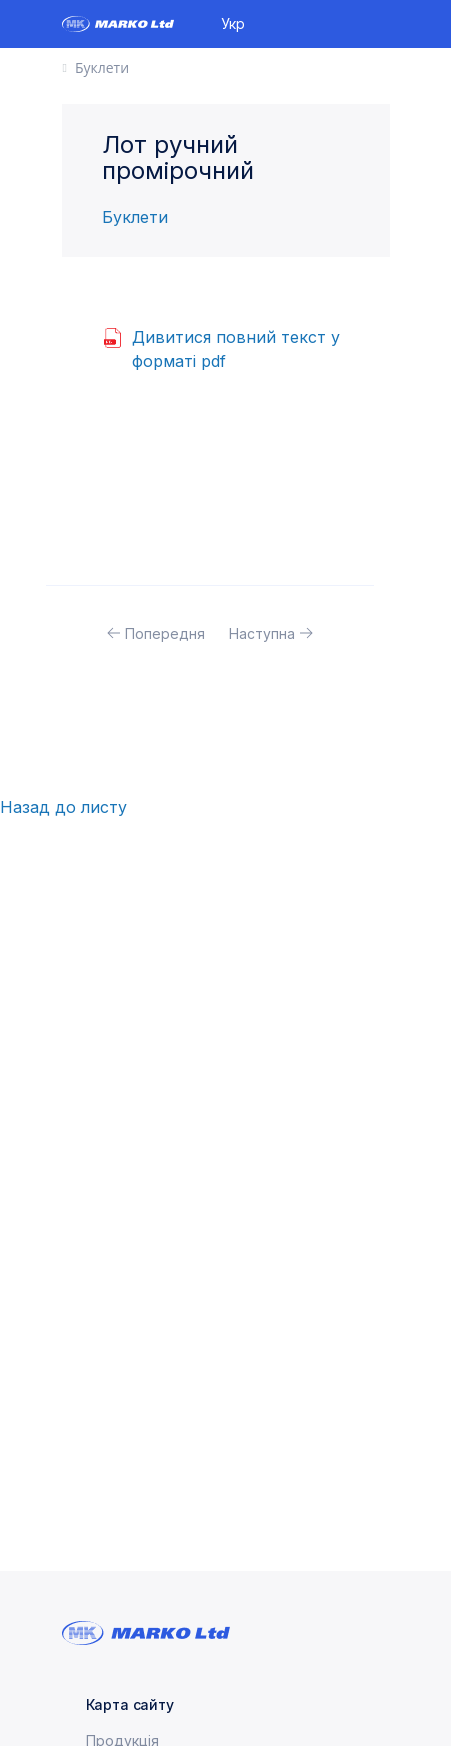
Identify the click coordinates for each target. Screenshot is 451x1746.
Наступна (262, 633)
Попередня (165, 633)
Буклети (135, 217)
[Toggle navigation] (382, 24)
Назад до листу (63, 807)
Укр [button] (233, 23)
